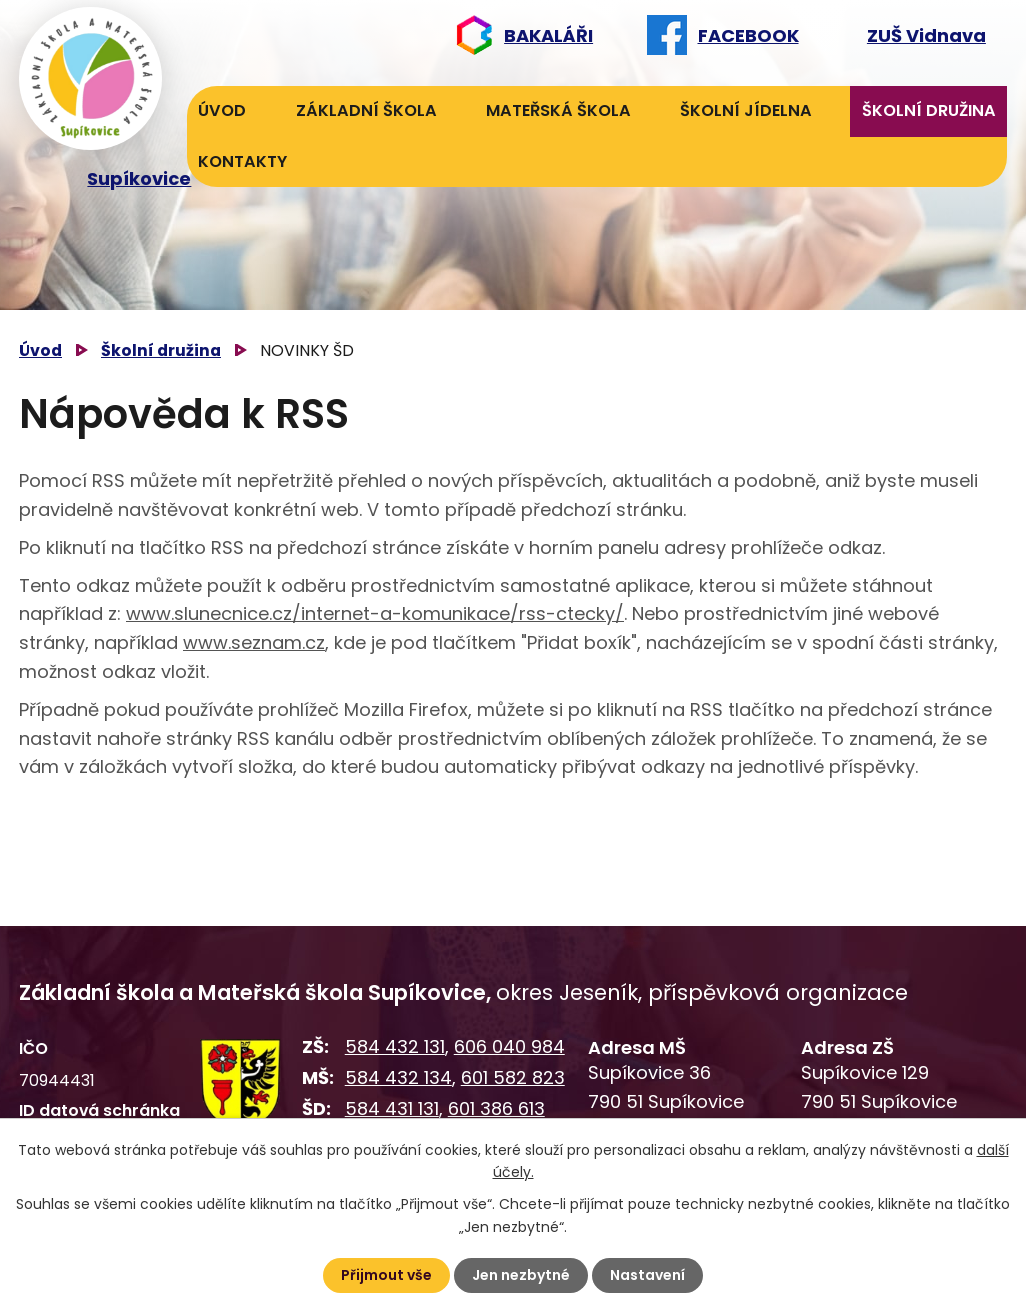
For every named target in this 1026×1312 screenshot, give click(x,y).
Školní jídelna (746, 110)
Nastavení (647, 1275)
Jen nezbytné (521, 1275)
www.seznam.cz (254, 642)
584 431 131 (392, 1108)
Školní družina (929, 110)
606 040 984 (509, 1046)
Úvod (222, 110)
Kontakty (242, 161)
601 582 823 (513, 1077)
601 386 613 (496, 1108)
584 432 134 (398, 1077)
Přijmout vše (386, 1275)
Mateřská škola (558, 110)
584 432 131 (395, 1046)
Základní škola (366, 110)
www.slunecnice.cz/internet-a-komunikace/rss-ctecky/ (375, 613)
